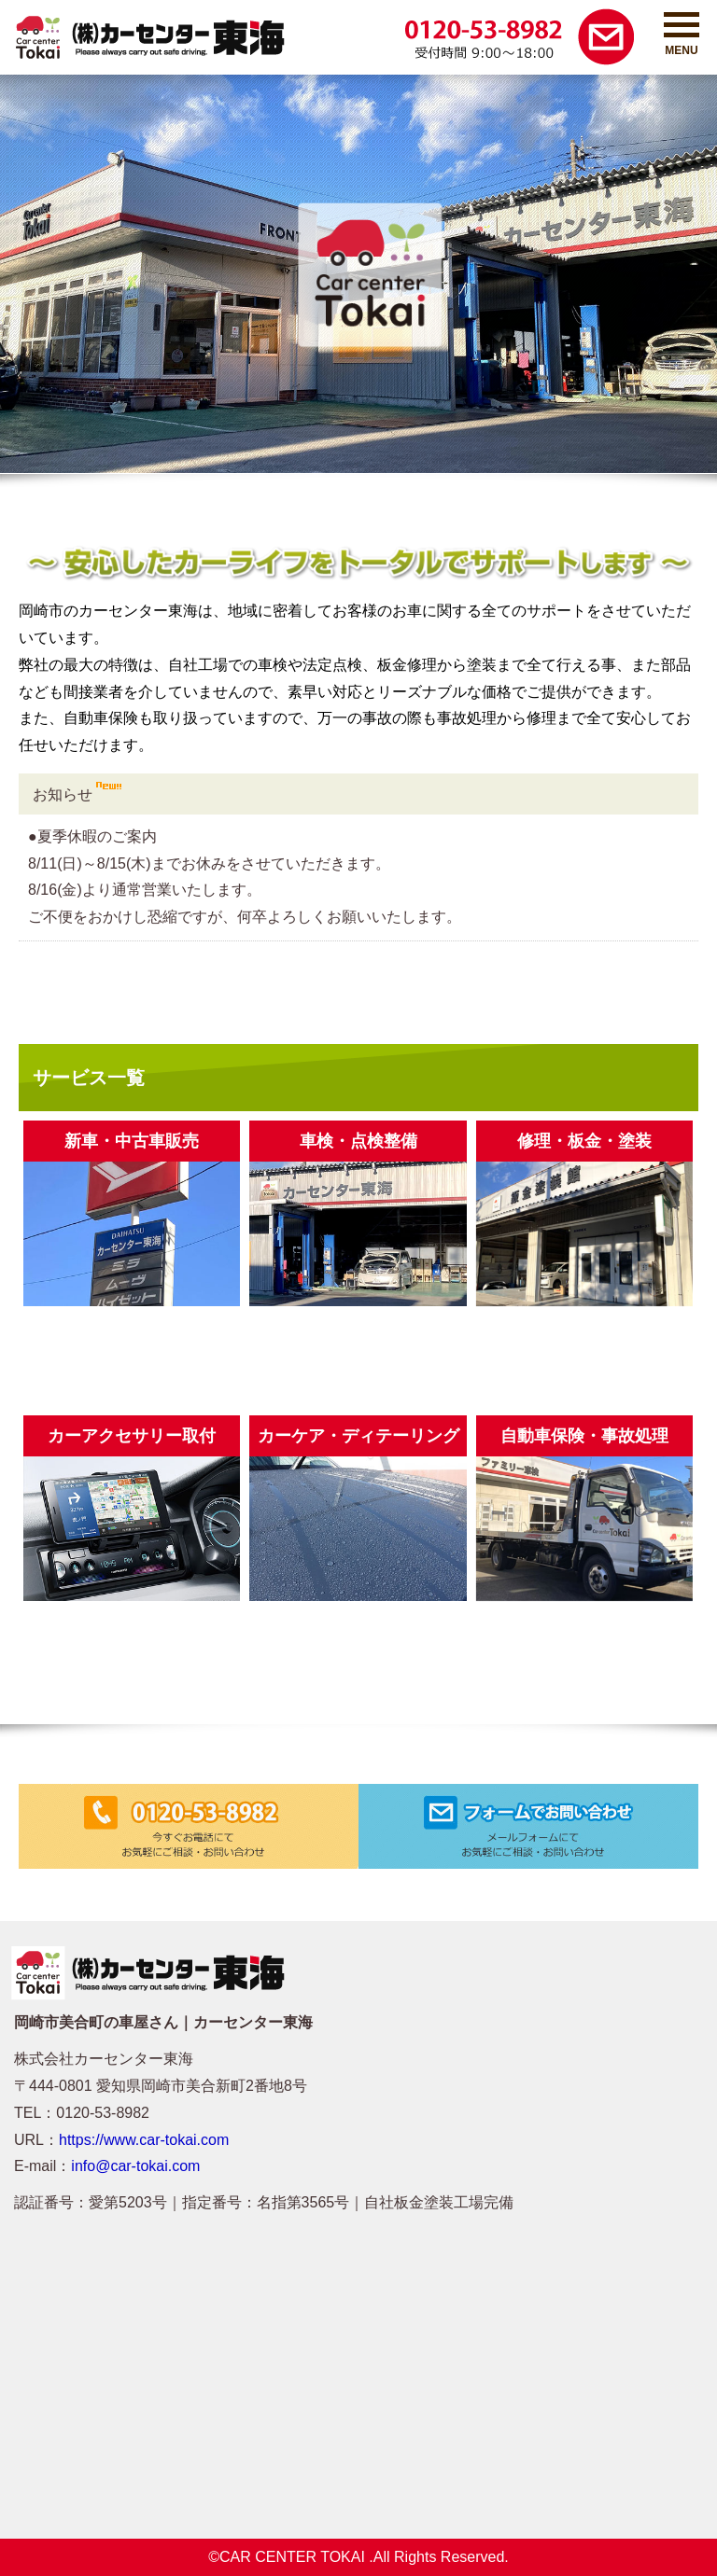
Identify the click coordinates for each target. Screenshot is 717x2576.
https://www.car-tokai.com (144, 2140)
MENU (681, 34)
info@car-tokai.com (135, 2166)
